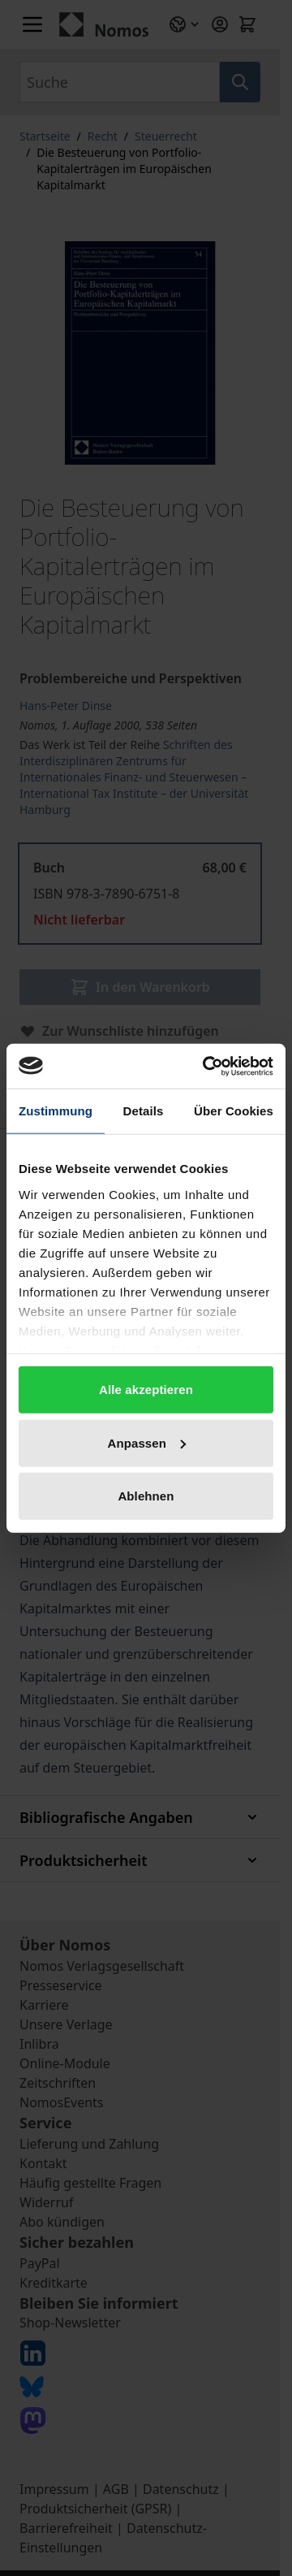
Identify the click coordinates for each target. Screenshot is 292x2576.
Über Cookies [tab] (233, 1111)
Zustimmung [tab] (55, 1111)
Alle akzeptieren (146, 1389)
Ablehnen (146, 1496)
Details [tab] (143, 1111)
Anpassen (147, 1442)
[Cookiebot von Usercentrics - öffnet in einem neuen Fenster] (206, 1065)
